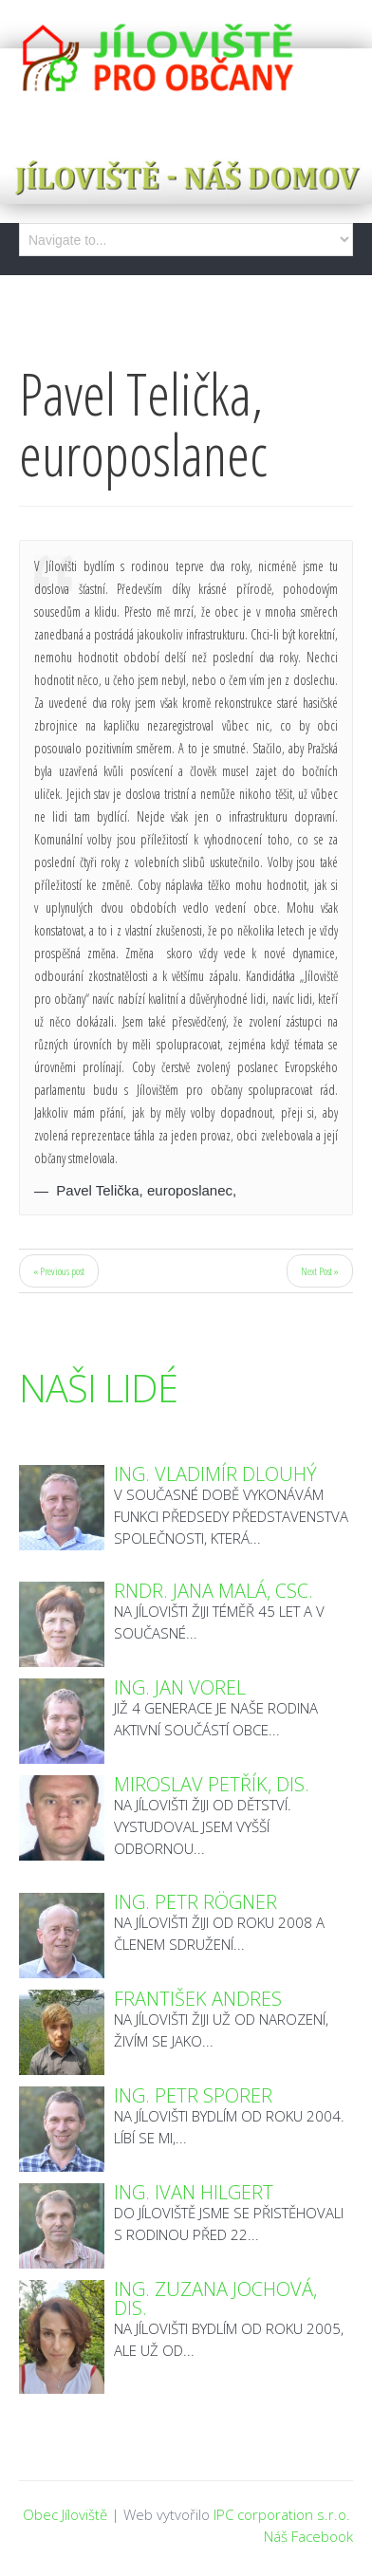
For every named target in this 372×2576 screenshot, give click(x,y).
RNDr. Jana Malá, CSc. (213, 1590)
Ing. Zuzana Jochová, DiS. (215, 2298)
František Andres (198, 1998)
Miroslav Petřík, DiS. (211, 1784)
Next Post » (320, 1271)
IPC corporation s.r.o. (282, 2514)
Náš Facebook (308, 2536)
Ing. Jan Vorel (180, 1687)
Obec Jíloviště (65, 2514)
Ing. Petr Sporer (193, 2095)
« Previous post (58, 1271)
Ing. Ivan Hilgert (193, 2192)
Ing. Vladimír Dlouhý (215, 1474)
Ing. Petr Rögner (195, 1902)
